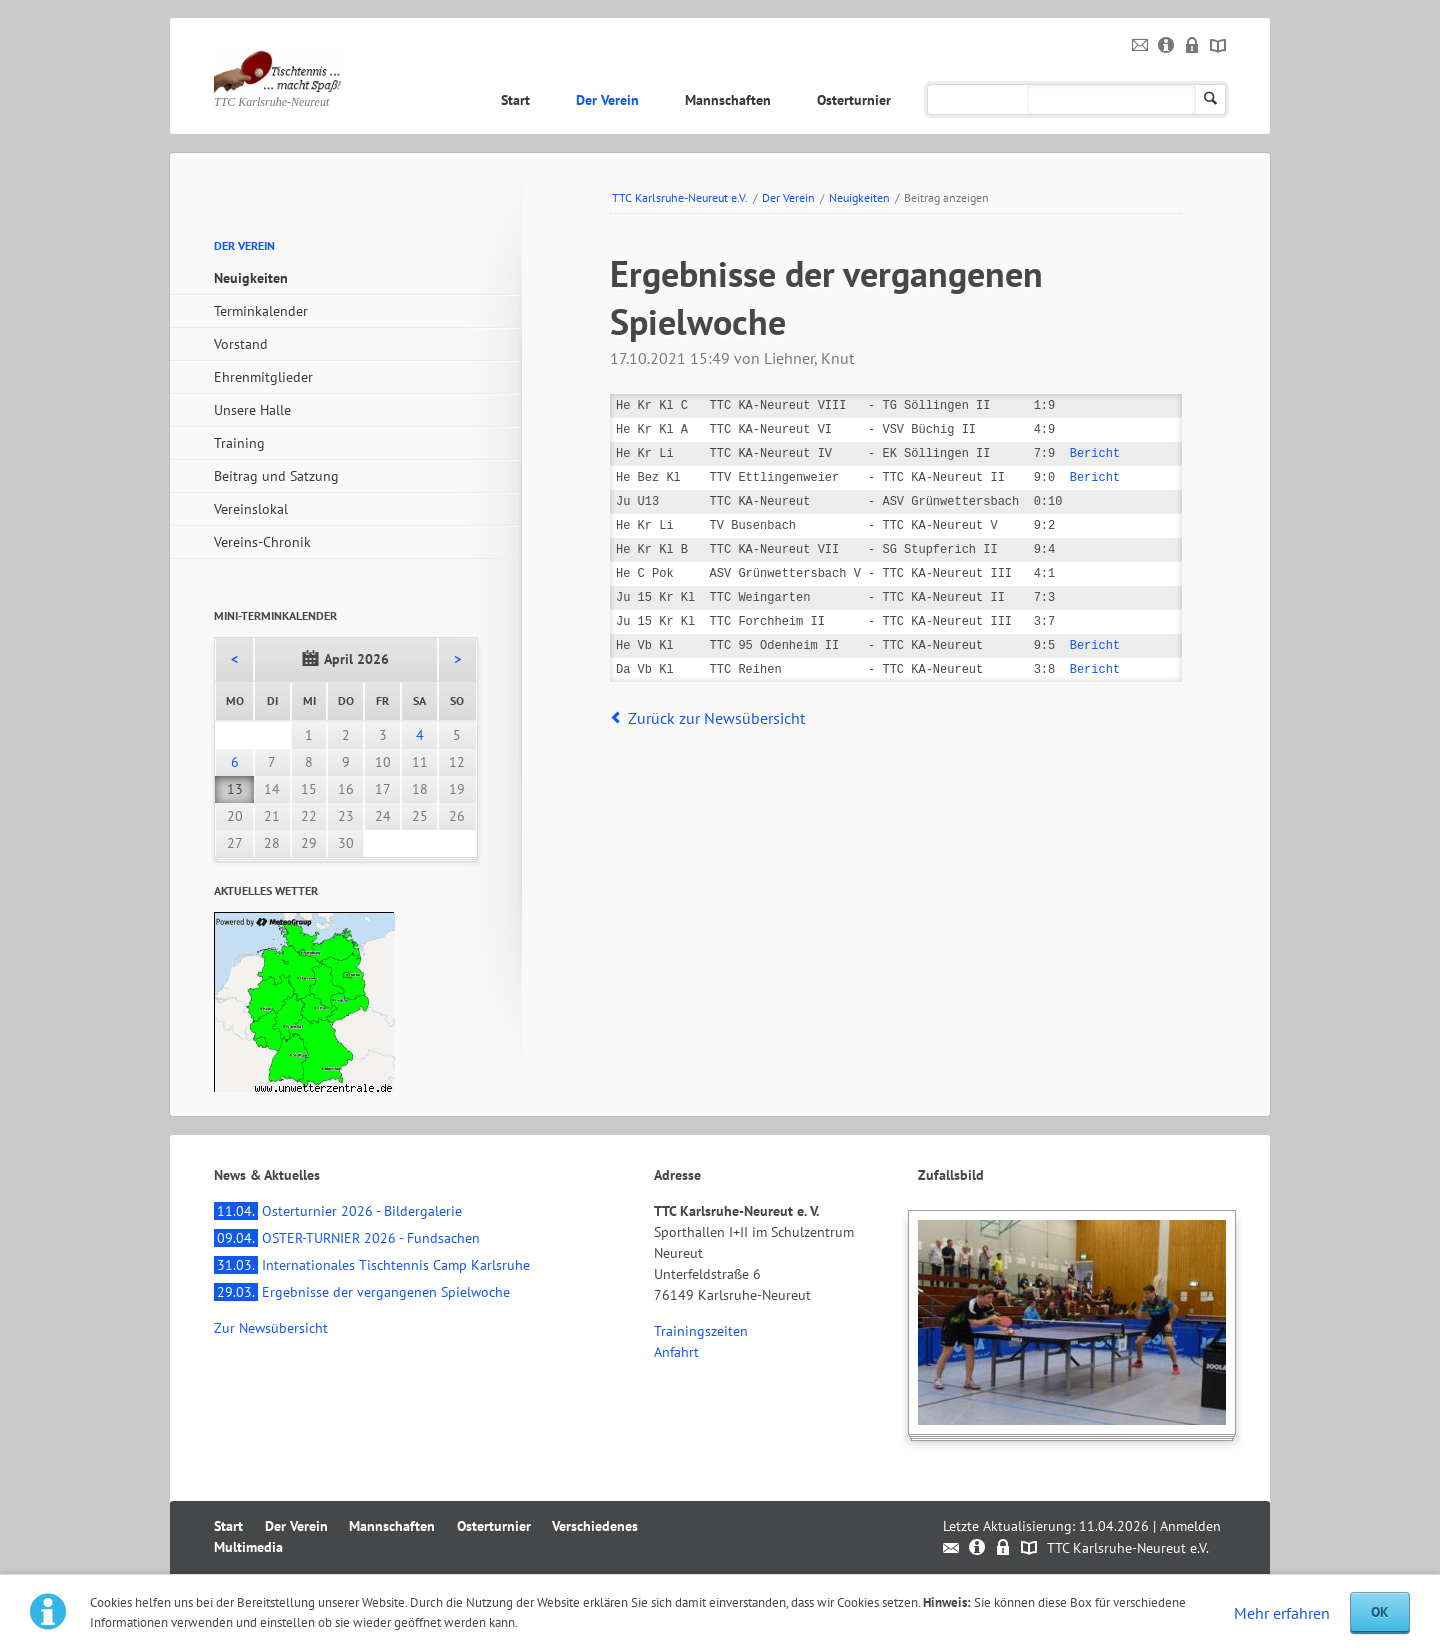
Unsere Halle (252, 410)
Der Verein (607, 100)
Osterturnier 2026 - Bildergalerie (338, 1211)
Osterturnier (854, 100)
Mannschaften (728, 100)
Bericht (1095, 453)
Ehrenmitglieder (263, 377)
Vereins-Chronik (262, 542)
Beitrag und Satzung (276, 476)
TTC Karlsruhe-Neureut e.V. (680, 197)
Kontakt (1140, 46)
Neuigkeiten (859, 197)
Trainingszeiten (701, 1331)
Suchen (1210, 99)
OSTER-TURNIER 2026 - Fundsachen (347, 1238)
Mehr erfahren (1282, 1613)
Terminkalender (261, 311)
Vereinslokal (251, 509)
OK (1380, 1612)
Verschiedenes (980, 100)
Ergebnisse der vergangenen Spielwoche (362, 1292)
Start (515, 100)
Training (239, 443)
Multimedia (1103, 100)
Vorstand (241, 344)
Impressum (1166, 46)
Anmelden (1190, 1526)
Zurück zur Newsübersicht (716, 718)
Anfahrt (676, 1352)
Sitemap (1218, 46)
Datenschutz (1192, 46)
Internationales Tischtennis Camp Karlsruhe (372, 1265)
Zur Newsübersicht (271, 1328)
